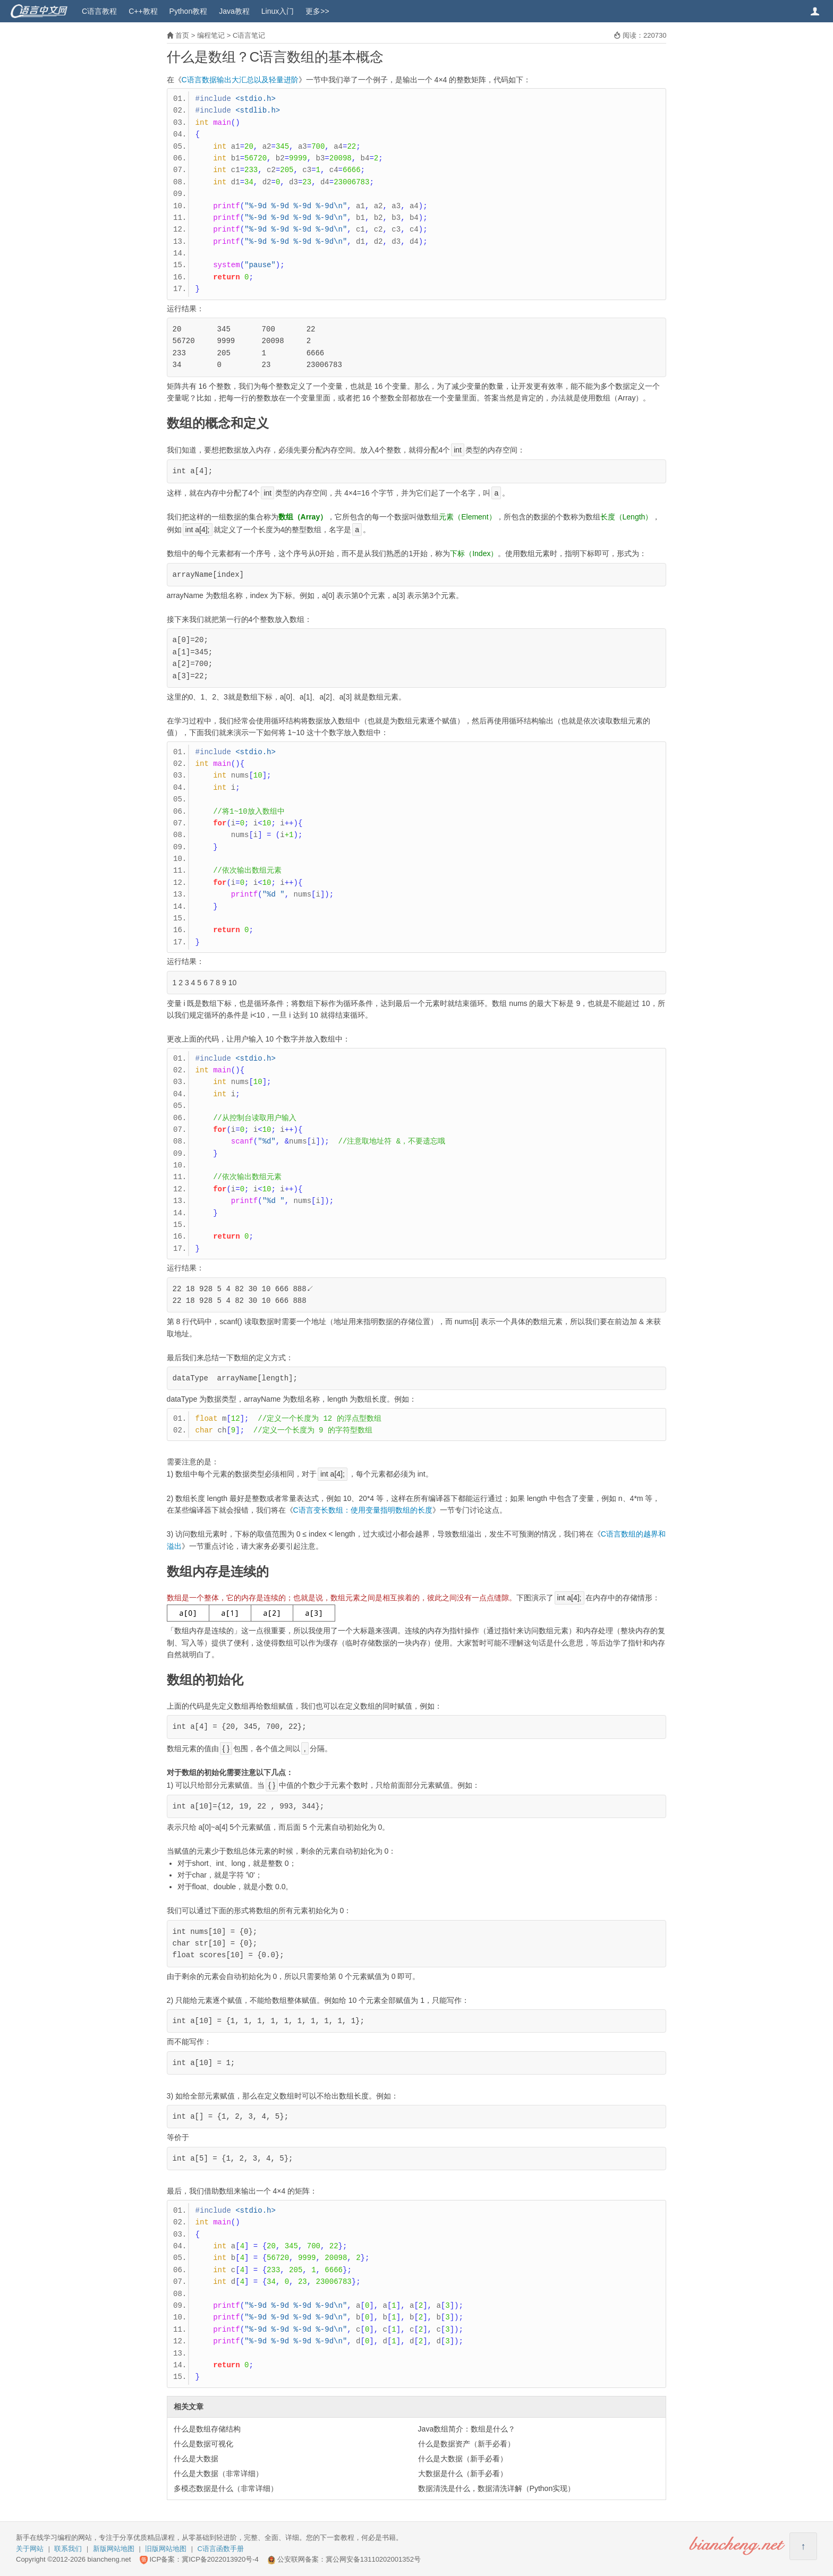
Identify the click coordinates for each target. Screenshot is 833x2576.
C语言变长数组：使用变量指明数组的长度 (362, 1510)
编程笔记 (211, 35)
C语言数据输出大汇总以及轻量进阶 (240, 79)
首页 (182, 35)
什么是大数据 (196, 2458)
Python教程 (188, 11)
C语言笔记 (249, 35)
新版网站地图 (113, 2549)
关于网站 (30, 2549)
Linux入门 (277, 11)
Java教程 (234, 11)
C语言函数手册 (221, 2549)
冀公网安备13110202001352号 (373, 2559)
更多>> (317, 11)
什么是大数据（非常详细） (218, 2473)
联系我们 (68, 2549)
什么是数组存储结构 (207, 2429)
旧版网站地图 (165, 2549)
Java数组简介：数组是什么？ (467, 2429)
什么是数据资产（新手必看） (466, 2443)
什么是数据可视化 (203, 2443)
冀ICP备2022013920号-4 (220, 2559)
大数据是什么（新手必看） (462, 2473)
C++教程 (143, 11)
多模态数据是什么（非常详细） (226, 2488)
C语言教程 (99, 11)
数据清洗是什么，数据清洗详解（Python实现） (496, 2488)
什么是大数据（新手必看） (462, 2458)
